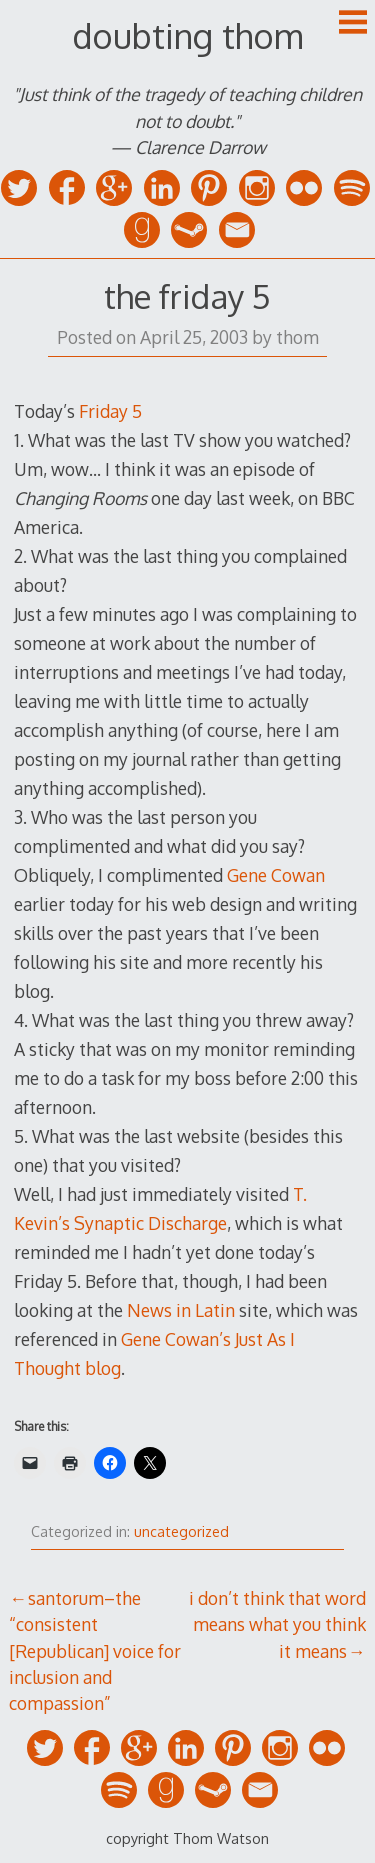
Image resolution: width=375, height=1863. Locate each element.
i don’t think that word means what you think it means (277, 1624)
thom (297, 337)
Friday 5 (110, 411)
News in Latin (181, 1310)
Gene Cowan (276, 875)
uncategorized (181, 1531)
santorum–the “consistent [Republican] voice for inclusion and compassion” (95, 1651)
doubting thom (187, 35)
